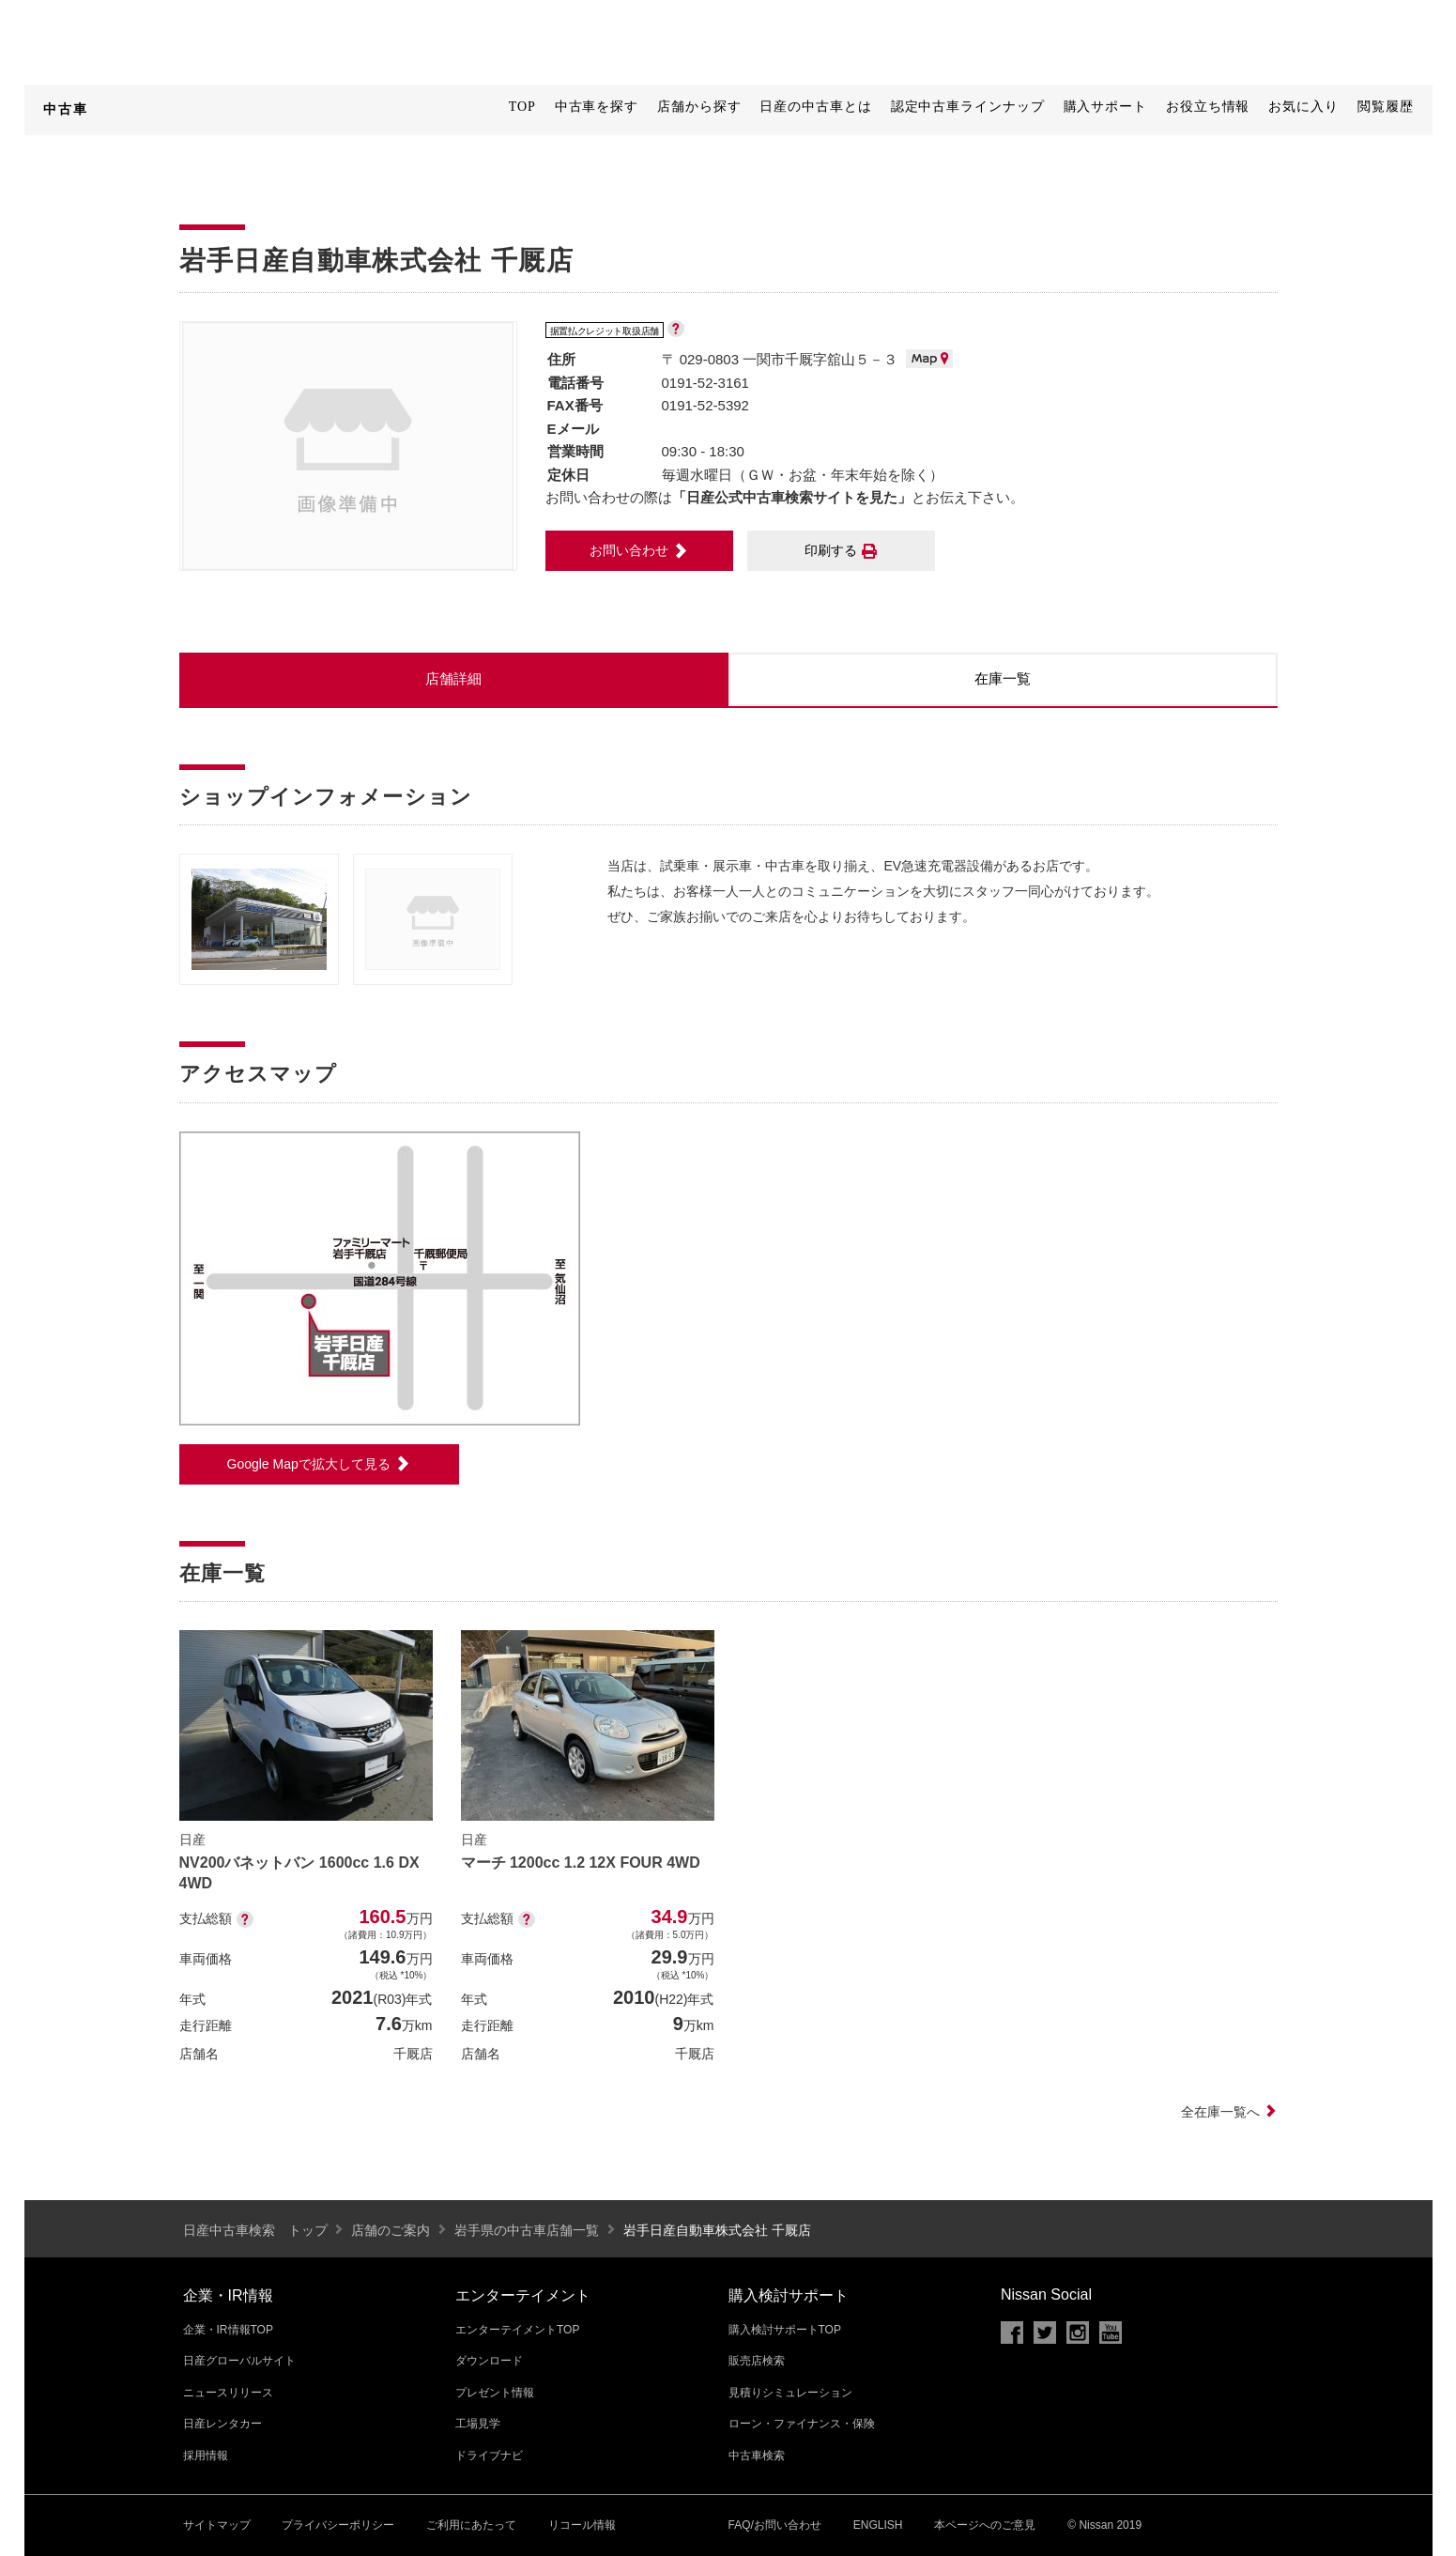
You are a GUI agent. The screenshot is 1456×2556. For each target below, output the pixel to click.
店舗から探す (699, 107)
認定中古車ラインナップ (968, 107)
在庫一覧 (1002, 678)
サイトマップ (217, 2525)
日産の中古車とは (815, 107)
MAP (929, 358)
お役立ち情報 (1207, 107)
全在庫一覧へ (1229, 2111)
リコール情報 (582, 2525)
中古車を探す (596, 107)
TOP (522, 107)
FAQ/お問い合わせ (774, 2525)
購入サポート (1105, 107)
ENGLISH (878, 2525)
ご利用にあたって (471, 2525)
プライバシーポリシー (338, 2525)
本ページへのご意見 (984, 2525)
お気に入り (1303, 107)
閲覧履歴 (1385, 107)
